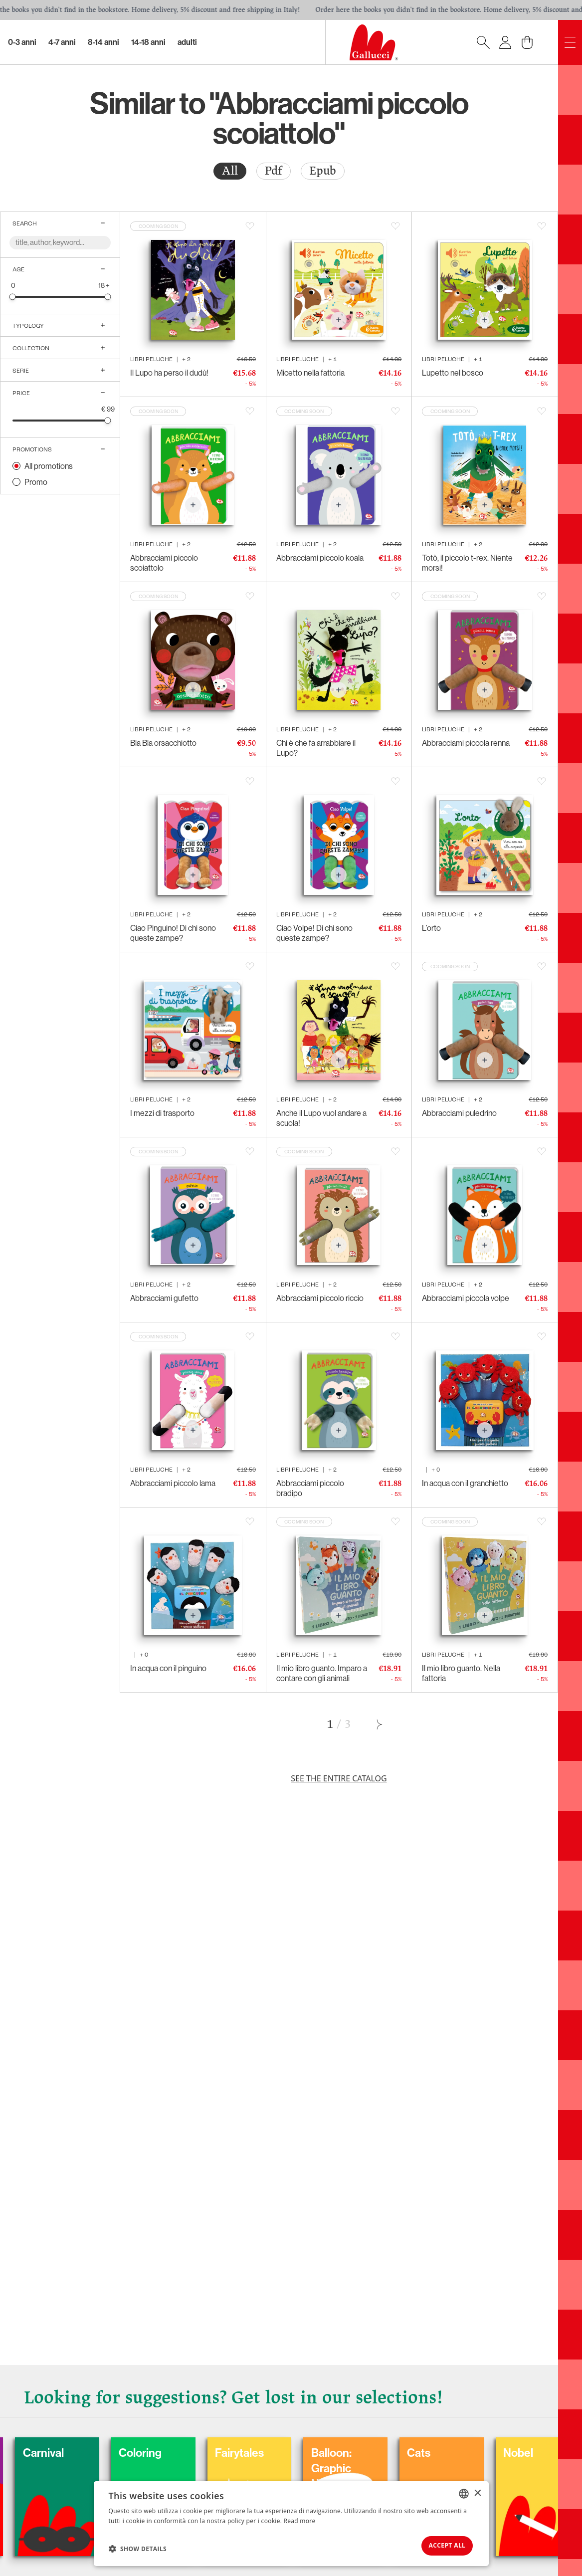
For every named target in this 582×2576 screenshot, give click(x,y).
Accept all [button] (440, 2544)
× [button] (477, 2489)
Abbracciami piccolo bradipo (310, 1488)
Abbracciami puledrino (459, 1113)
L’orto (431, 928)
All (230, 171)
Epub (322, 171)
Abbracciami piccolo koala (320, 558)
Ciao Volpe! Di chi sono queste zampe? (314, 933)
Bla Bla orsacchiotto (163, 743)
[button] (138, 2547)
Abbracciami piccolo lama (172, 1483)
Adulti (187, 42)
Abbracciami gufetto (164, 1298)
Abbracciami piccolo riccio (320, 1298)
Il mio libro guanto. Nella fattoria (461, 1673)
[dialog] (291, 2522)
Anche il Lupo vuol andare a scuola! (321, 1118)
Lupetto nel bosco (452, 373)
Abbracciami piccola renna (466, 743)
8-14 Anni (103, 42)
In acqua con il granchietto (465, 1483)
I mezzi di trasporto (162, 1113)
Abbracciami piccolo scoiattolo (164, 563)
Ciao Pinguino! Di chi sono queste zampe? (173, 933)
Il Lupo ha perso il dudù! (169, 373)
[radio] (229, 171)
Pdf (273, 171)
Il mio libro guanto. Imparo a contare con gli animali (321, 1673)
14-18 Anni (148, 42)
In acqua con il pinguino (168, 1668)
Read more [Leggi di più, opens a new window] (300, 2517)
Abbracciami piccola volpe (465, 1298)
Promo (35, 482)
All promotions (48, 466)
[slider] (12, 296)
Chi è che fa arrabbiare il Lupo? (316, 748)
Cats (490, 2447)
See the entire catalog (339, 1778)
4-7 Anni (62, 42)
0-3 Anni (22, 42)
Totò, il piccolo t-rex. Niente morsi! (467, 563)
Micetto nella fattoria (310, 373)
